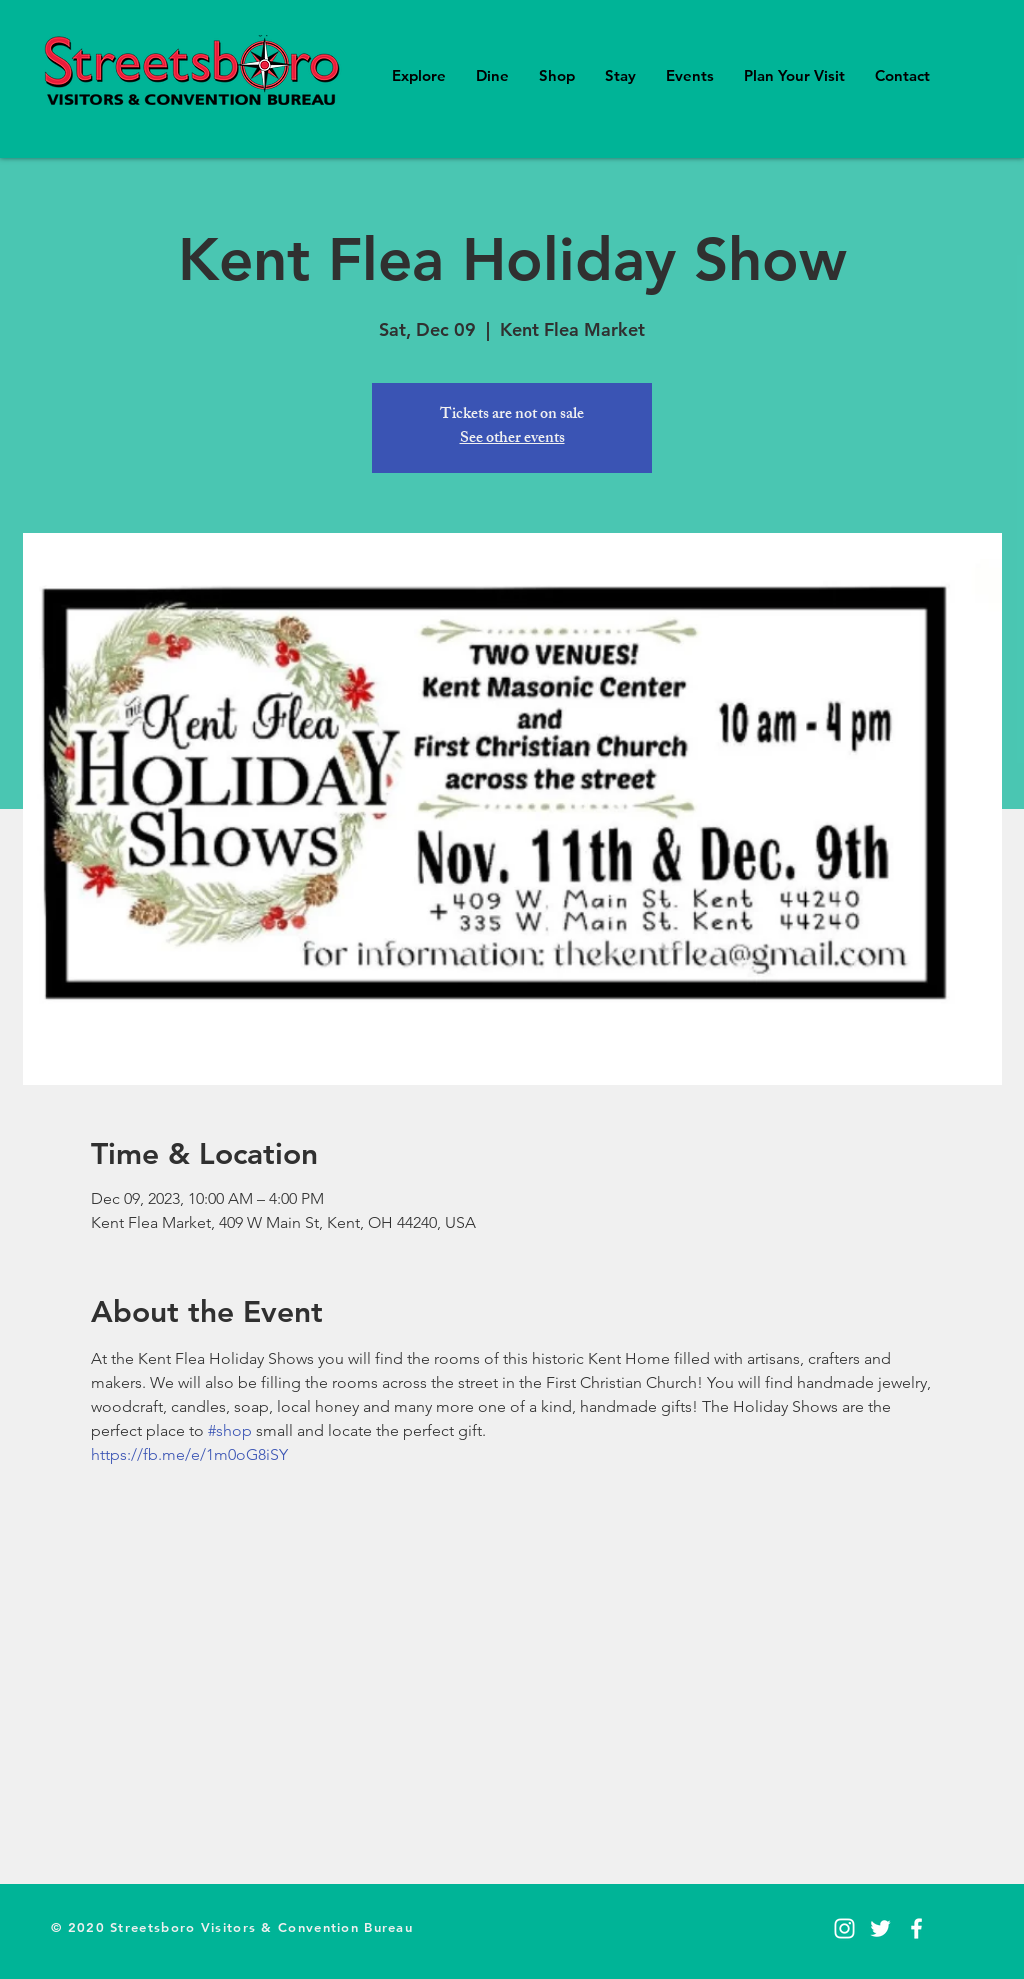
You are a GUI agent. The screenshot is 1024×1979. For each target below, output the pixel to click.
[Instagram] (844, 1928)
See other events (512, 439)
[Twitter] (880, 1928)
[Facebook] (916, 1928)
